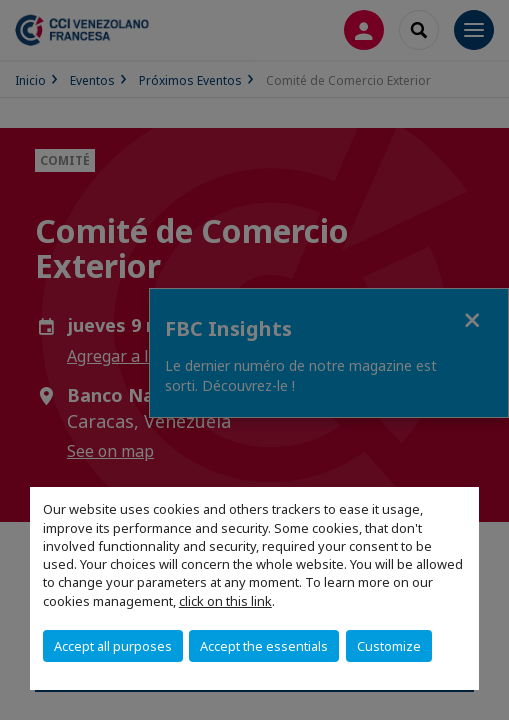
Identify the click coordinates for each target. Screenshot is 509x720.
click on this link (225, 601)
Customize (389, 646)
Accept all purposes (113, 646)
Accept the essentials (264, 646)
